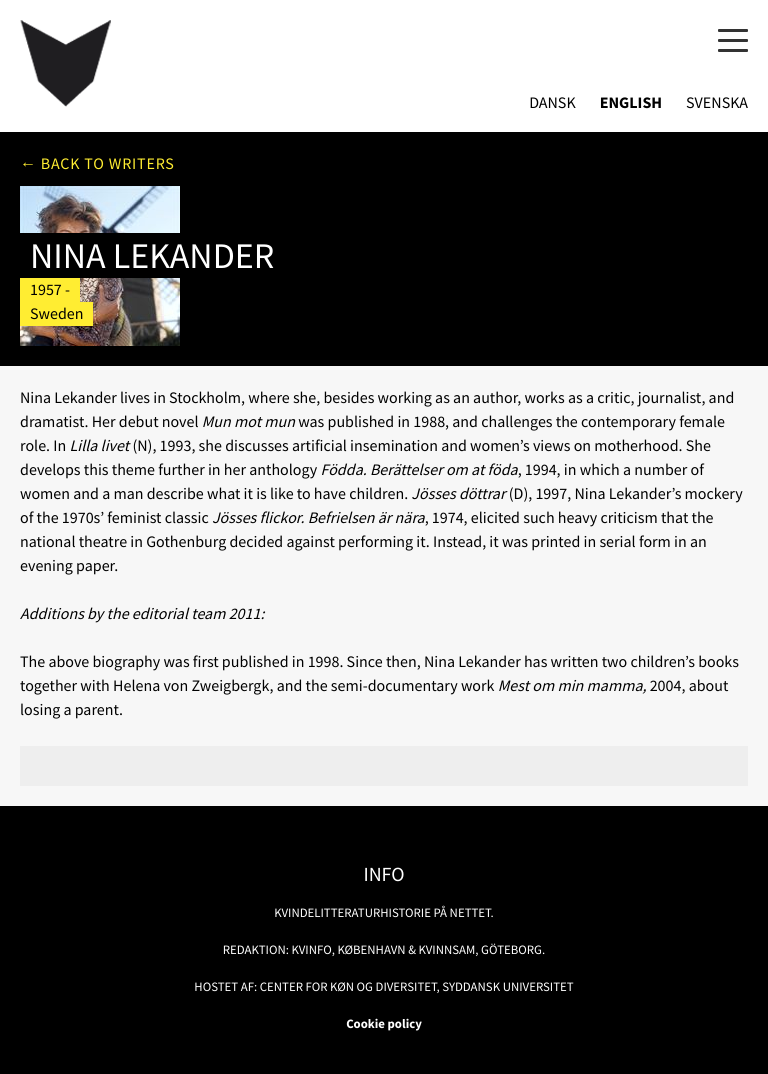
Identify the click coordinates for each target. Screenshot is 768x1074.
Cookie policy (384, 1024)
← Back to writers (97, 164)
